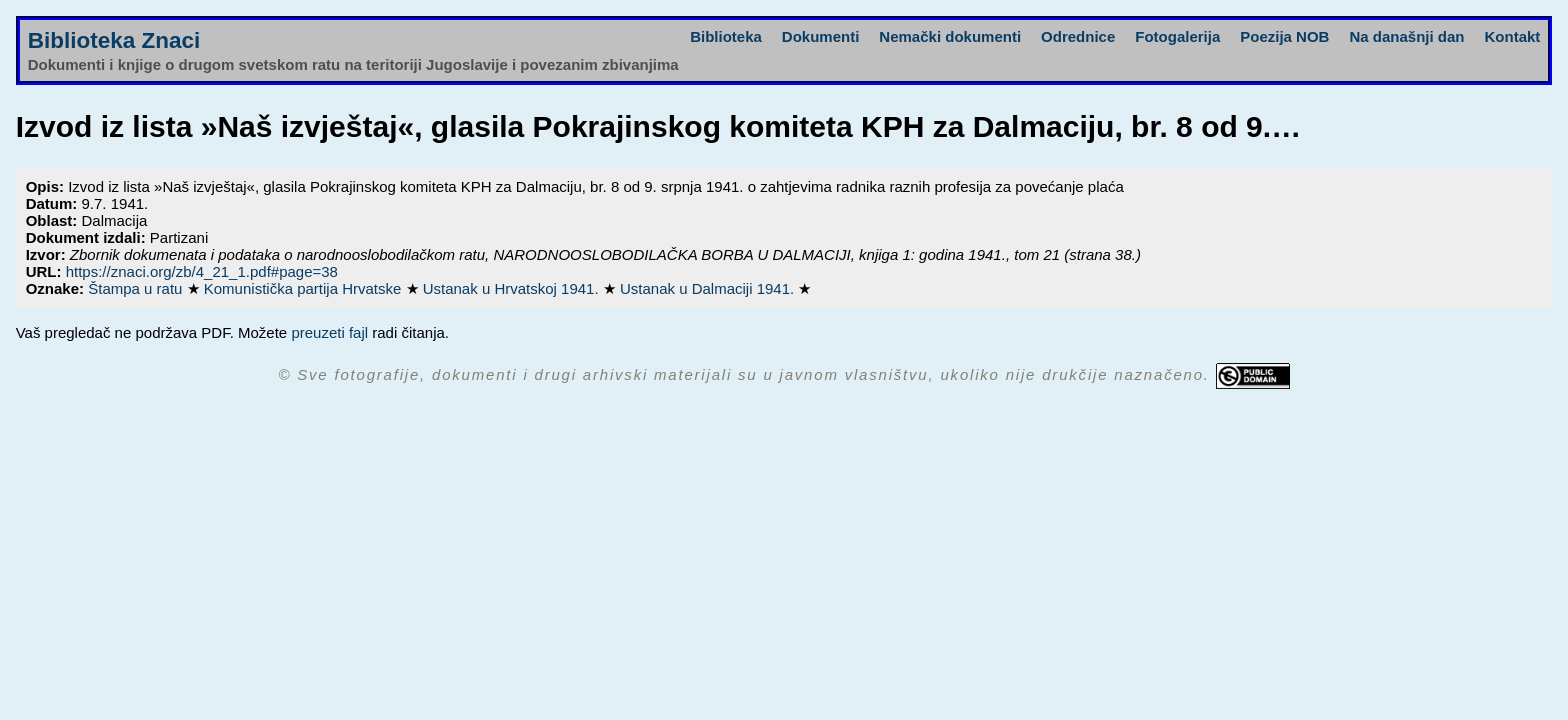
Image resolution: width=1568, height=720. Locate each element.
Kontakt (1512, 36)
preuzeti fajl (329, 332)
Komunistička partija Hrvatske (305, 288)
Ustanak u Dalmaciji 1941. (709, 288)
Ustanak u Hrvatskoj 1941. (513, 288)
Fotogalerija (1177, 36)
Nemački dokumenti (950, 36)
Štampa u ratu (137, 288)
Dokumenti (821, 36)
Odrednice (1078, 36)
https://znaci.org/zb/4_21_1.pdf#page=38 (202, 271)
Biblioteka (726, 36)
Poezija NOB (1284, 36)
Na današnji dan (1406, 36)
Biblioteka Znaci (114, 40)
